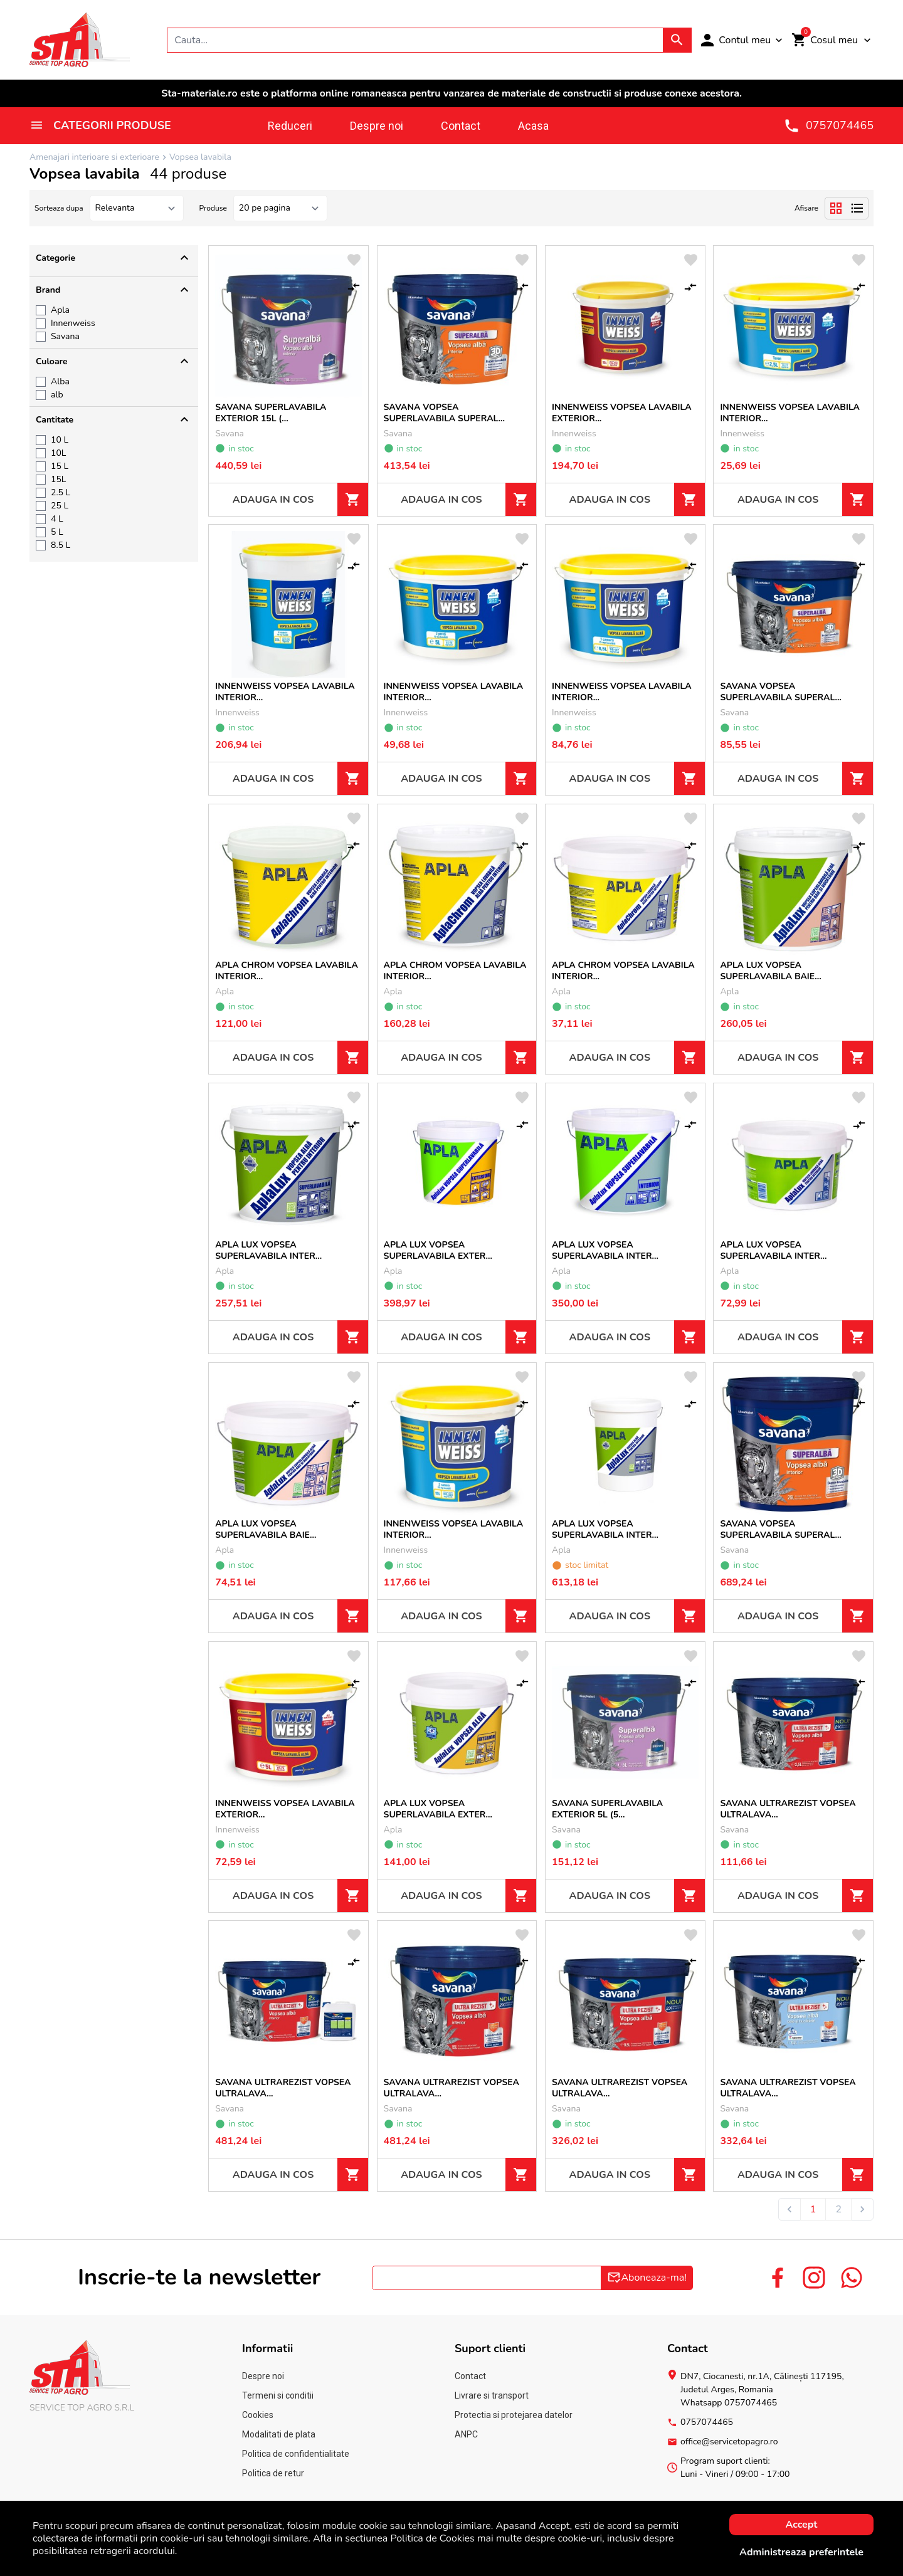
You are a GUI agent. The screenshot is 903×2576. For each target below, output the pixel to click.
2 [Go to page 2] (838, 2209)
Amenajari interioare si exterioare (94, 157)
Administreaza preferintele (801, 2552)
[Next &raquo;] (862, 2209)
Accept (802, 2524)
